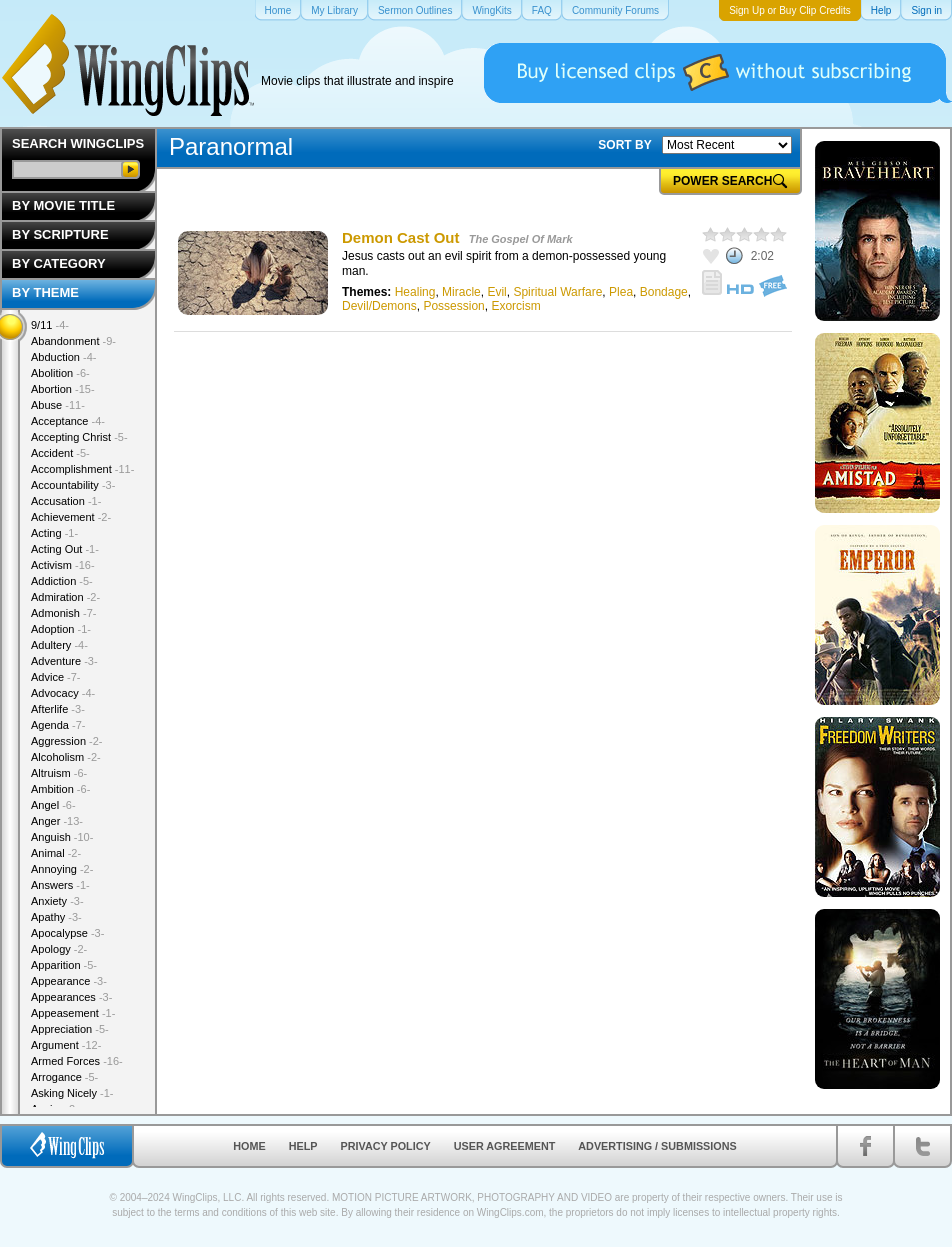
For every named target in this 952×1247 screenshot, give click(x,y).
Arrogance (64, 1077)
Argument (66, 1045)
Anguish (62, 837)
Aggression (67, 741)
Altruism (59, 773)
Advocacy (63, 693)
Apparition (64, 965)
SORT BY (624, 145)
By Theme (45, 292)
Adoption (61, 629)
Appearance (69, 981)
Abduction (63, 357)
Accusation (66, 501)
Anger (57, 821)
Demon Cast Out (401, 237)
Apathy (56, 917)
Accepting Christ (79, 437)
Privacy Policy (386, 1146)
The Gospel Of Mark (521, 239)
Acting (54, 533)
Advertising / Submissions (657, 1146)
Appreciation (70, 1029)
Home (249, 1146)
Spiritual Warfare (557, 292)
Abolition (60, 373)
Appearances (71, 997)
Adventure (64, 661)
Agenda (58, 725)
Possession (453, 306)
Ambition (60, 789)
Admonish (63, 613)
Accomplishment (82, 469)
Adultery (59, 645)
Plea (621, 292)
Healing (415, 292)
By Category (59, 263)
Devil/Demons (379, 306)
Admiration (65, 597)
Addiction (62, 581)
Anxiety (57, 901)
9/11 (50, 325)
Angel (53, 805)
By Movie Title (63, 205)
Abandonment (73, 341)
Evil (496, 292)
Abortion (63, 389)
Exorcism (515, 306)
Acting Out (65, 549)
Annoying (62, 869)
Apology (59, 949)
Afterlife (58, 709)
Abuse (58, 405)
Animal (56, 853)
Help (303, 1146)
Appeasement (73, 1013)
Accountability (73, 485)
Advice (56, 677)
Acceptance (68, 421)
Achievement (71, 517)
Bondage (664, 292)
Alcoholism (66, 757)
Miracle (461, 292)
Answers (60, 885)
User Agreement (505, 1146)
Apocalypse (67, 933)
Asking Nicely (72, 1093)
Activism (63, 565)
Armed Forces (77, 1061)
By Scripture (60, 234)
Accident (60, 453)
